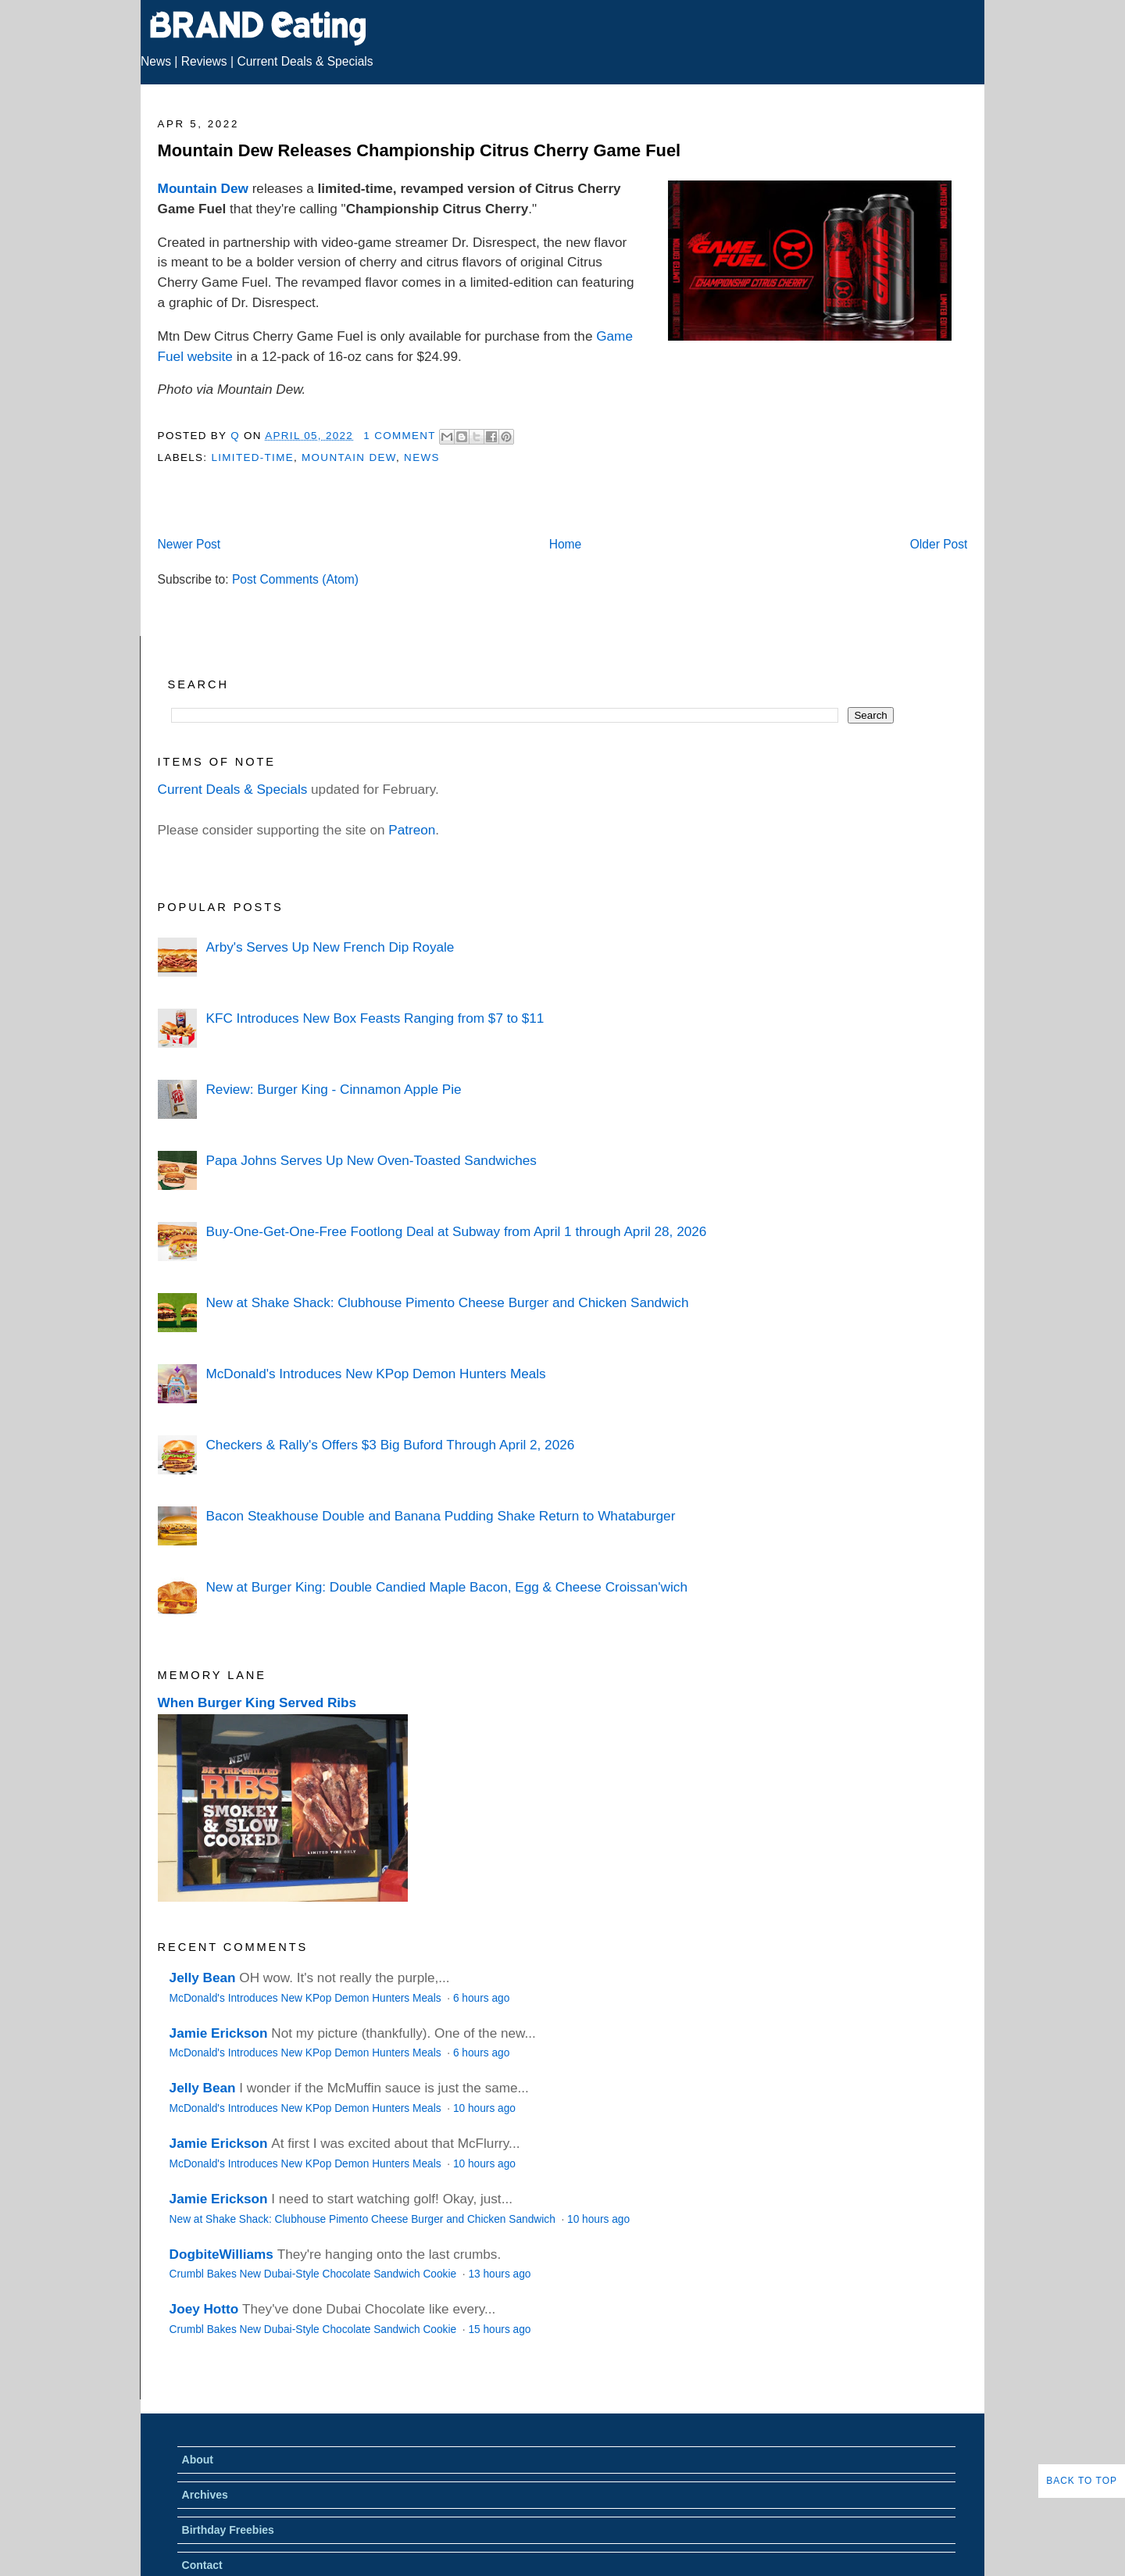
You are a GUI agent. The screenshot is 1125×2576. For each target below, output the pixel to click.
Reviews (204, 61)
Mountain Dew (203, 188)
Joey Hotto (204, 2309)
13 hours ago (499, 2274)
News (156, 61)
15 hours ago (499, 2329)
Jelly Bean (203, 1977)
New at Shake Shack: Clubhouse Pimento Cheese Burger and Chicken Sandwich (446, 1302)
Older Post (939, 544)
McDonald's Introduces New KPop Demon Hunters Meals (375, 1373)
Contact (202, 2565)
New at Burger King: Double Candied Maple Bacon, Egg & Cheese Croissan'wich (446, 1587)
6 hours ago (481, 1998)
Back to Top (1081, 2480)
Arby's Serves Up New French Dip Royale (329, 947)
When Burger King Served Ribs (257, 1702)
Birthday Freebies (228, 2530)
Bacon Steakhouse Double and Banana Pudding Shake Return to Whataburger (440, 1516)
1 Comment (399, 435)
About (197, 2459)
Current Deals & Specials (305, 61)
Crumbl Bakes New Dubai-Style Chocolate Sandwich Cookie (314, 2274)
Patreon (411, 830)
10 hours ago (484, 2108)
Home (565, 544)
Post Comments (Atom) (295, 579)
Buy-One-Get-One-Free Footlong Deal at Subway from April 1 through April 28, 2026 (455, 1231)
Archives (205, 2494)
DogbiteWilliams (221, 2254)
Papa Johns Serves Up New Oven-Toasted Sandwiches (370, 1160)
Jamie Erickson (219, 2033)
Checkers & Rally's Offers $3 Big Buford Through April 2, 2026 (389, 1444)
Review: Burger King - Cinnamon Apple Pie (333, 1089)
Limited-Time (252, 457)
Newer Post (189, 544)
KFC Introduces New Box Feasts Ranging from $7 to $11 (374, 1018)
